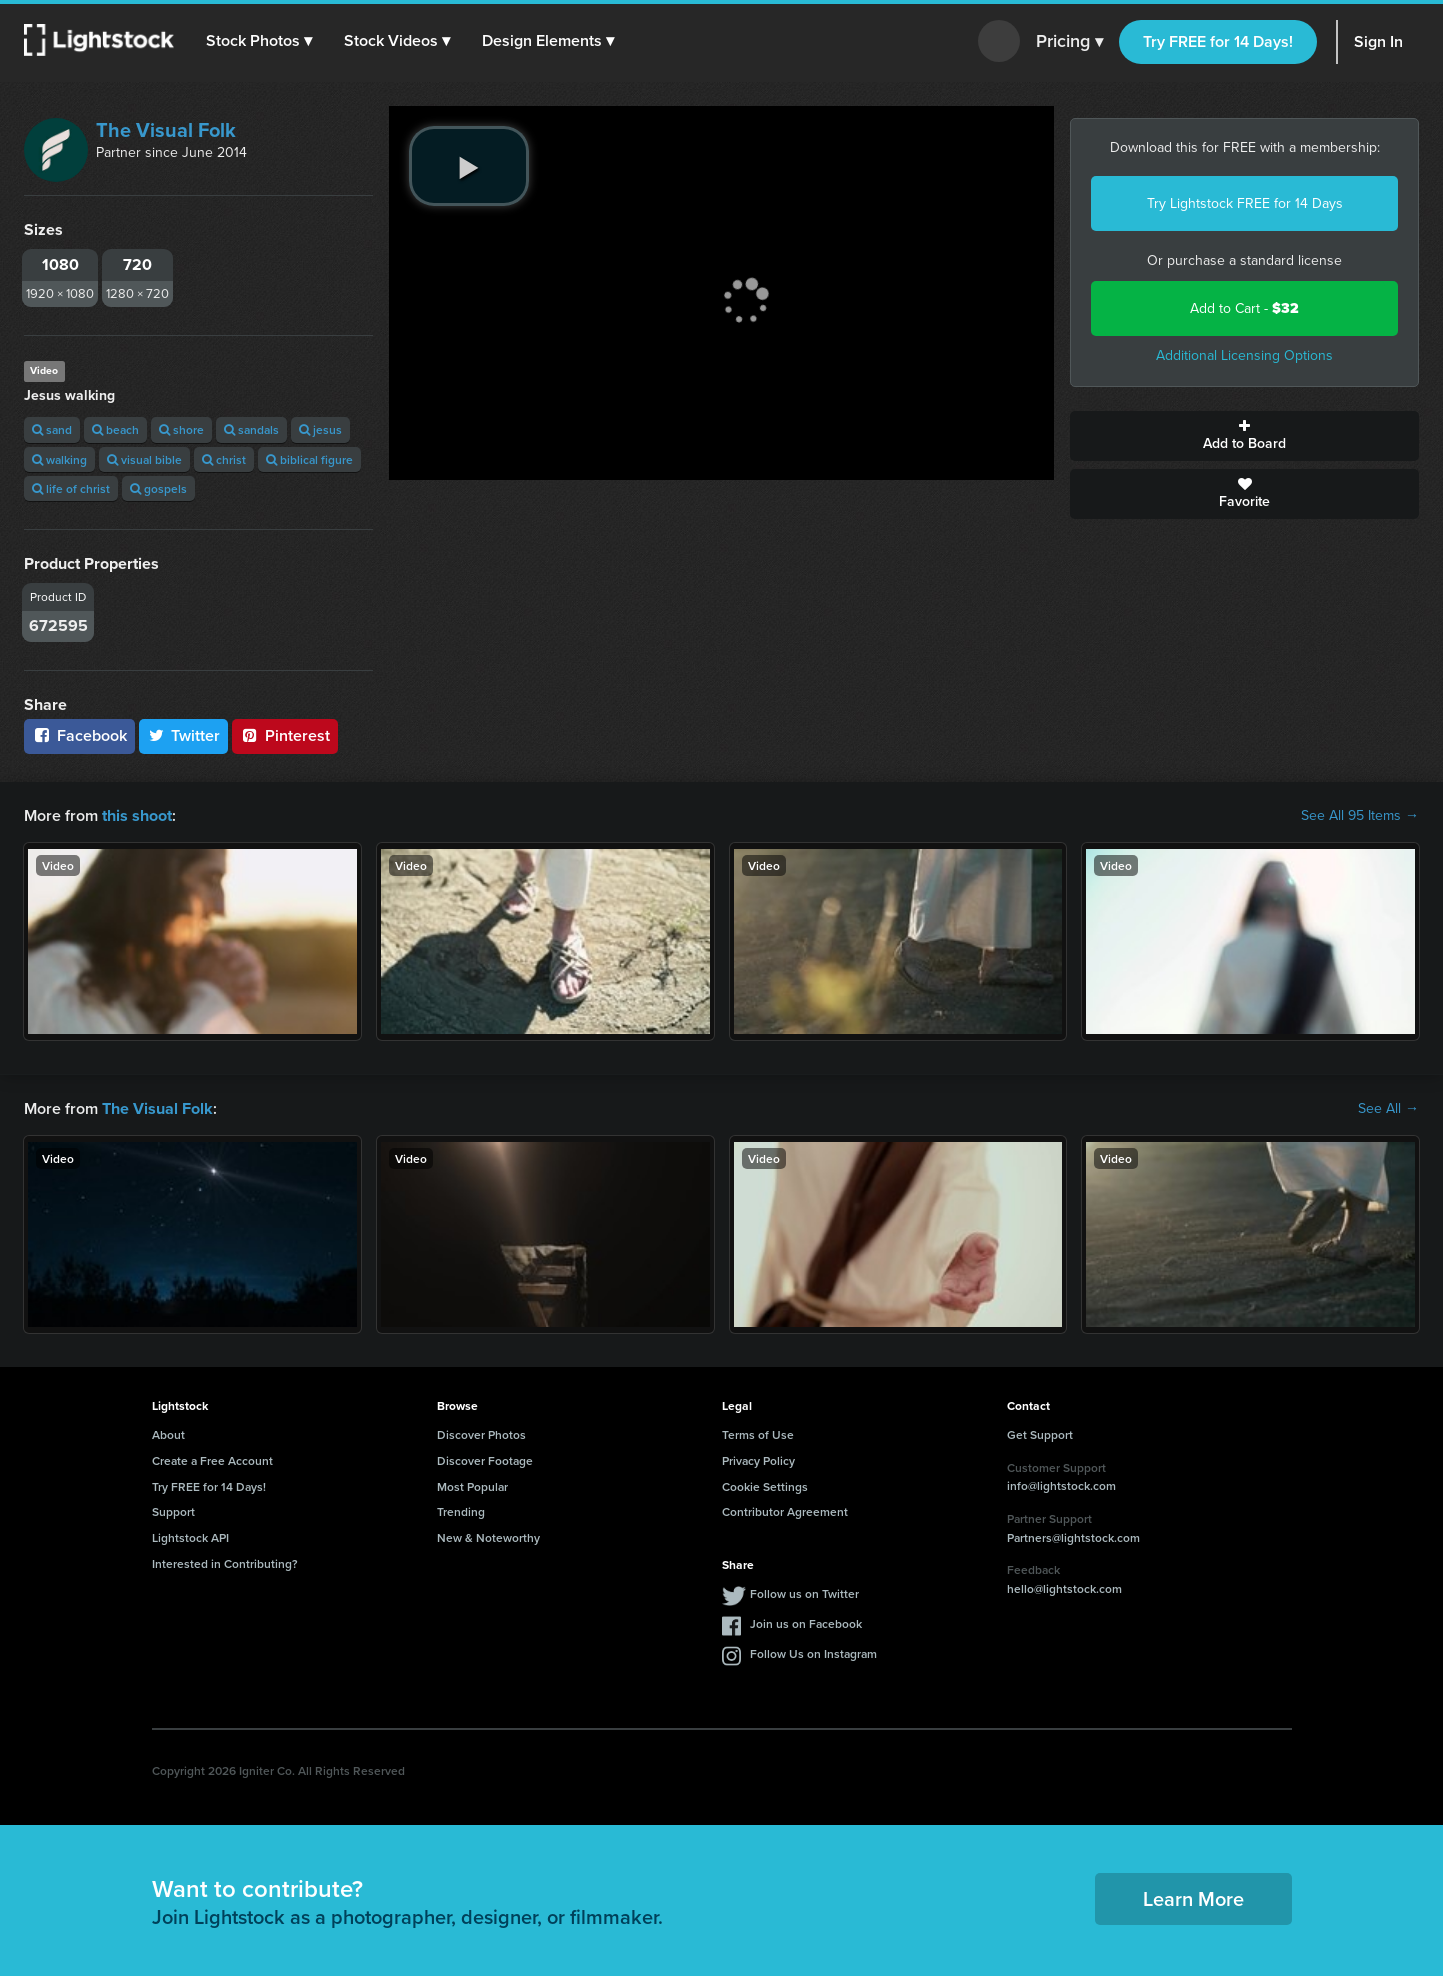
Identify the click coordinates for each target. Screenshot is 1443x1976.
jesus (320, 429)
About (168, 1434)
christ (224, 459)
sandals (251, 429)
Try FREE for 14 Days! (1218, 41)
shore (181, 429)
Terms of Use (758, 1434)
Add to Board (1244, 436)
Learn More (1193, 1898)
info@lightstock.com (1061, 1485)
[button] (259, 41)
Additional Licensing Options (1244, 355)
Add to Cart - (1244, 308)
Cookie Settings (765, 1485)
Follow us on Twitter (804, 1593)
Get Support (1040, 1434)
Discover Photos (481, 1434)
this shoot (137, 815)
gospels (158, 488)
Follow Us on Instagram (813, 1653)
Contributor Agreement (785, 1511)
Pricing (1069, 42)
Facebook (79, 735)
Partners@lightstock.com (1073, 1536)
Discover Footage (485, 1460)
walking (59, 459)
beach (115, 429)
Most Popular (472, 1485)
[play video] (469, 166)
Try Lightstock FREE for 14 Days (1245, 203)
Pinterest (285, 735)
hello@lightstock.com (1064, 1588)
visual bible (144, 459)
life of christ (71, 488)
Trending (461, 1511)
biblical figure (309, 459)
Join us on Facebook (806, 1623)
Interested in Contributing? (225, 1563)
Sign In (1378, 41)
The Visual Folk (166, 130)
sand (52, 429)
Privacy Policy (758, 1460)
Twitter (184, 735)
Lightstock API (190, 1537)
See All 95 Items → (1360, 816)
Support (173, 1511)
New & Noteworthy (488, 1537)
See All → (1388, 1109)
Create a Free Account (212, 1460)
